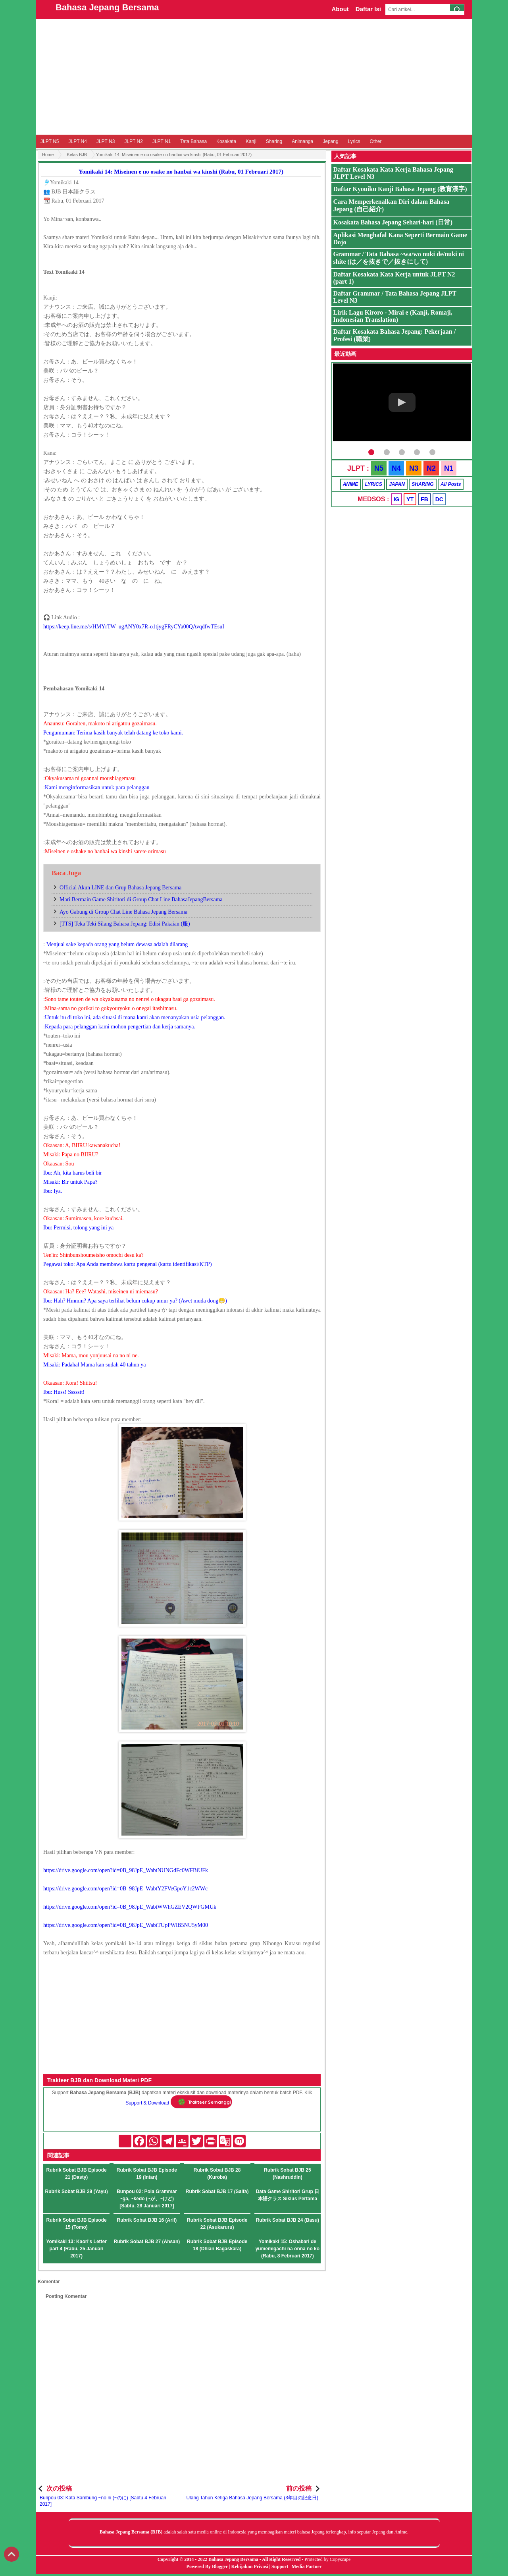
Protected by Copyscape (327, 2559)
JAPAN (397, 484)
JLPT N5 (49, 141)
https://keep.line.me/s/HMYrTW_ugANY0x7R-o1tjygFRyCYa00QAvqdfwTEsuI (133, 627)
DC (439, 499)
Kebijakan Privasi (249, 2566)
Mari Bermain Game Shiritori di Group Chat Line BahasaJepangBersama (141, 899)
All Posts (451, 484)
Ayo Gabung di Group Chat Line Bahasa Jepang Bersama (123, 912)
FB (424, 499)
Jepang (330, 141)
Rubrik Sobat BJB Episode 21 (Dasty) (76, 2173)
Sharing (274, 141)
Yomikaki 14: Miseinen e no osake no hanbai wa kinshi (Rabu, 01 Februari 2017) (181, 171)
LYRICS (373, 484)
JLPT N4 (77, 141)
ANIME (350, 484)
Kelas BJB (77, 154)
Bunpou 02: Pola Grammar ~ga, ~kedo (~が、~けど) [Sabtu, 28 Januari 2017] (147, 2199)
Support (279, 2566)
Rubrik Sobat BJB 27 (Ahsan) (147, 2241)
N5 (378, 468)
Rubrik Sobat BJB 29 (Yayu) (76, 2191)
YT (410, 499)
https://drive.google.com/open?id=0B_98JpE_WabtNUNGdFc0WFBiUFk (125, 1870)
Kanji (251, 141)
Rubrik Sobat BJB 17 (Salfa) (217, 2191)
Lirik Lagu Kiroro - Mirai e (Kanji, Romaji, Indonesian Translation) (392, 316)
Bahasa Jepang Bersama (107, 7)
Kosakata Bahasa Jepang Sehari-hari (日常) (392, 222)
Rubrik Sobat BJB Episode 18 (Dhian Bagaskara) (217, 2245)
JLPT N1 (161, 141)
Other (375, 141)
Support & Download (147, 2103)
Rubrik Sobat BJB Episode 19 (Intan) (147, 2173)
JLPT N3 (105, 141)
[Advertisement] (254, 76)
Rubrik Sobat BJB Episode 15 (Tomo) (76, 2223)
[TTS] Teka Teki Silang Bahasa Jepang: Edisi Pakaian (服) (125, 924)
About (339, 9)
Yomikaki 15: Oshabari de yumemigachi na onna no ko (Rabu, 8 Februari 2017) (287, 2249)
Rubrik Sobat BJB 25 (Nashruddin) (287, 2173)
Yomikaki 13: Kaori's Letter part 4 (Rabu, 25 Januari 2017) (76, 2249)
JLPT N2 (133, 141)
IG (397, 499)
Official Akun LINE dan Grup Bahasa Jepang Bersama (120, 888)
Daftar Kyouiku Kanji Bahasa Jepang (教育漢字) (400, 189)
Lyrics (354, 141)
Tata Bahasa (193, 141)
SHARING (422, 484)
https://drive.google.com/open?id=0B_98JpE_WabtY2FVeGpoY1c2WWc (125, 1889)
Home (48, 154)
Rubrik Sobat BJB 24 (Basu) (287, 2220)
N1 (448, 468)
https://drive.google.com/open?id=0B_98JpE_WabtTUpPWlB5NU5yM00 (125, 1925)
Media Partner (307, 2566)
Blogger (220, 2566)
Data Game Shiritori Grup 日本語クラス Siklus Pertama (287, 2195)
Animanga (302, 141)
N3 (413, 468)
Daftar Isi (368, 9)
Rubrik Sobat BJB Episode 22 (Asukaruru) (217, 2223)
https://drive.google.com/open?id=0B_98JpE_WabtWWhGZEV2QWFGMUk (129, 1907)
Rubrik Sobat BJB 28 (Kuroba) (217, 2173)
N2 (431, 468)
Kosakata (226, 141)
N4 (396, 468)
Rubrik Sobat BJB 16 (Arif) (147, 2220)
